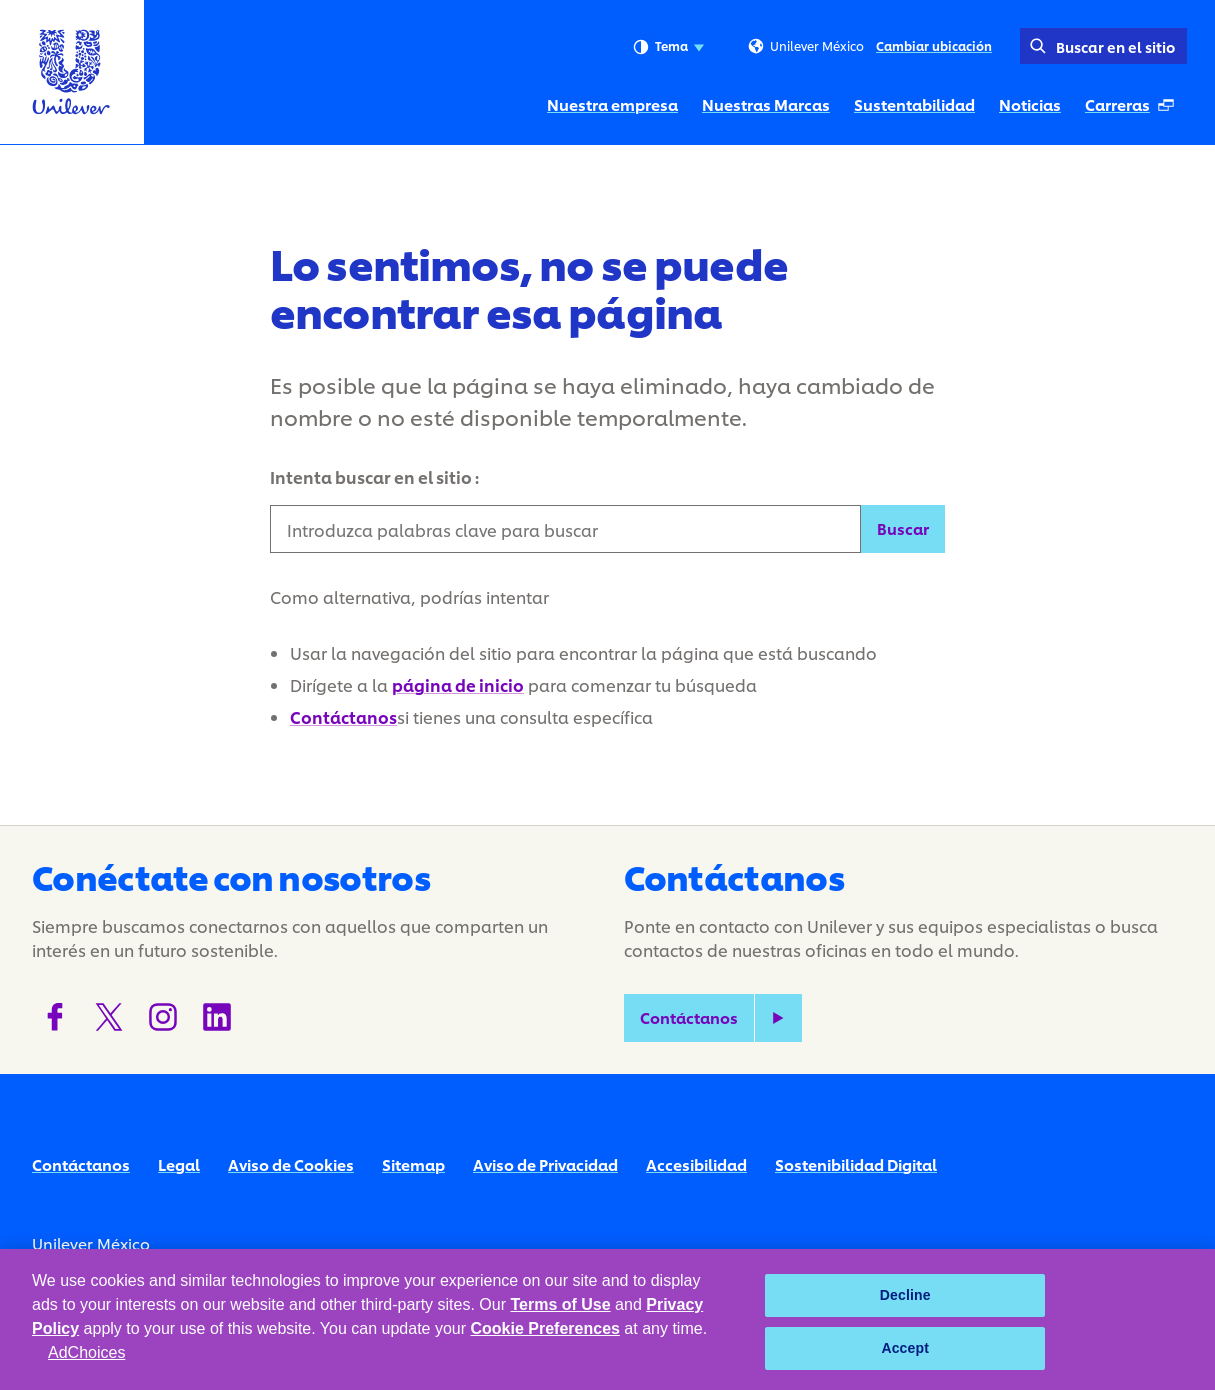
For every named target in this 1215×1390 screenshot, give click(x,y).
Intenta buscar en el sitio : (374, 476)
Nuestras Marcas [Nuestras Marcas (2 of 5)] (766, 104)
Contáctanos (343, 716)
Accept (905, 1348)
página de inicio (458, 684)
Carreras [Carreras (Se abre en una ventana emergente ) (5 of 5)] (1135, 110)
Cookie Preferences (545, 1328)
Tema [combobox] (668, 47)
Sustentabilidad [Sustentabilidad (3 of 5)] (914, 104)
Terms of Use (560, 1304)
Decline (905, 1295)
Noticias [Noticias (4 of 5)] (1030, 104)
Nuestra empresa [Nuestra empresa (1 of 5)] (612, 104)
